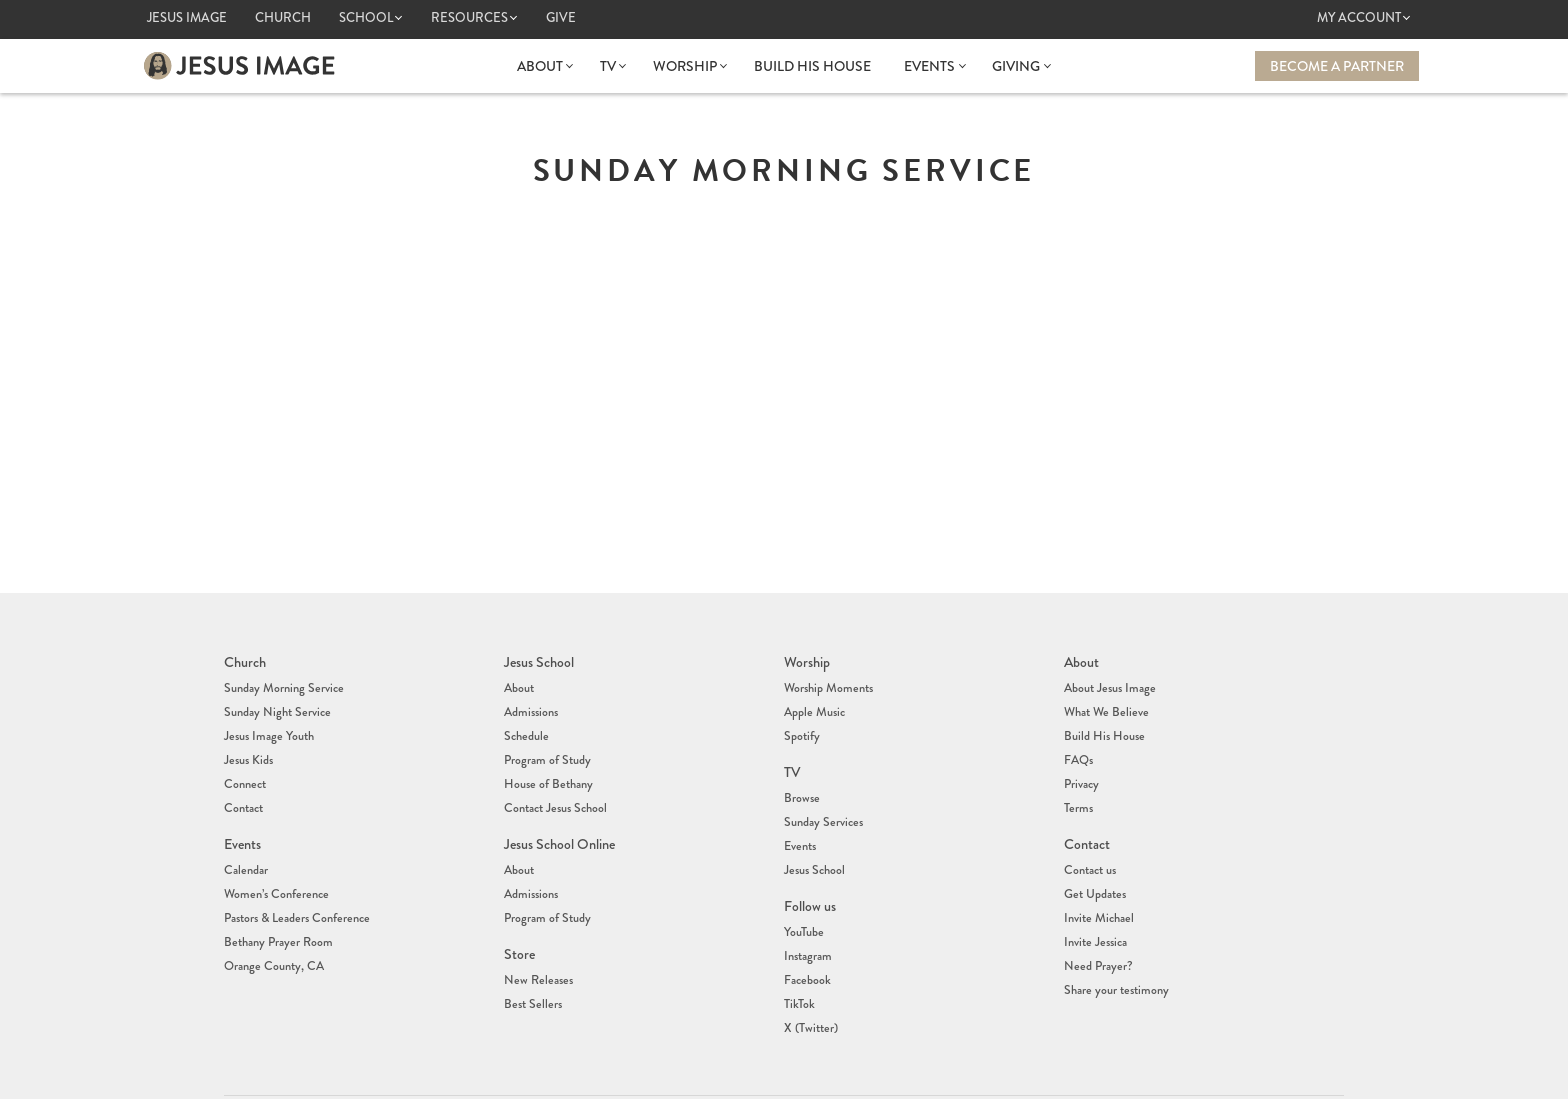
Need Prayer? (1096, 918)
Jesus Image (187, 18)
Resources (469, 18)
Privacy (1081, 763)
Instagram (807, 913)
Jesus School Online (559, 815)
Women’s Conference (273, 858)
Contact (243, 783)
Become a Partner (1337, 66)
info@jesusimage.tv (848, 1076)
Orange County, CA (272, 918)
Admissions (530, 703)
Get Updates (1094, 858)
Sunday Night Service (275, 703)
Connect (244, 763)
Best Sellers (531, 953)
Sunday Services (821, 798)
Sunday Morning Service (281, 683)
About (543, 66)
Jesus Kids (247, 743)
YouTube (803, 893)
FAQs (1078, 743)
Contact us (1089, 838)
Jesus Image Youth (267, 723)
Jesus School (539, 660)
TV (610, 66)
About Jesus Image (1108, 683)
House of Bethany (547, 763)
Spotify (801, 723)
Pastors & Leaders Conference (294, 878)
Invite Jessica (1094, 898)
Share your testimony (1114, 938)
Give (561, 18)
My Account (1359, 18)
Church (283, 18)
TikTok (798, 953)
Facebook (806, 933)
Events (929, 66)
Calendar (245, 838)
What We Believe (1104, 703)
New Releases (535, 933)
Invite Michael (1097, 878)
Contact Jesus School (554, 783)
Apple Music (813, 703)
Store (519, 910)
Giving (1015, 66)
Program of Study (546, 743)
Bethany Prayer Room (277, 898)
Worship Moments (827, 683)
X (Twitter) (809, 973)
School (366, 18)
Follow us (810, 870)
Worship (686, 66)
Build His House (812, 66)
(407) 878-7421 (824, 1061)
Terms (1077, 783)
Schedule (525, 723)
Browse (801, 778)
